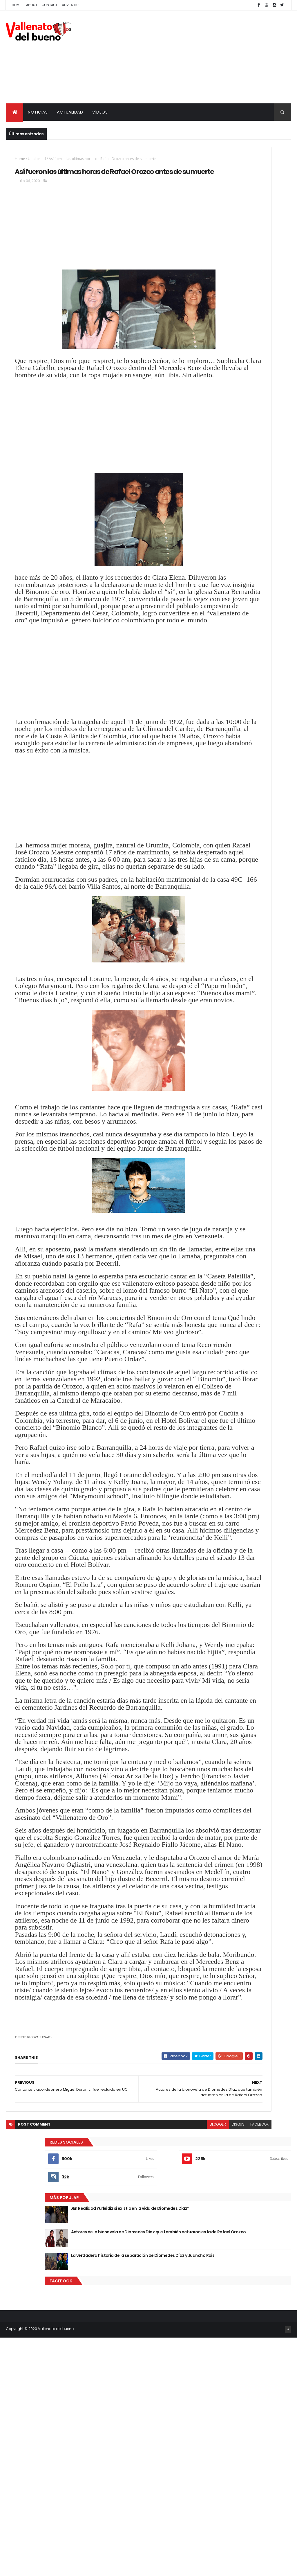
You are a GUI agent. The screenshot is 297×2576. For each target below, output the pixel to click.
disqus (159, 2537)
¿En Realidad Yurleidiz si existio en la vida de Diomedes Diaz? (259, 250)
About (31, 5)
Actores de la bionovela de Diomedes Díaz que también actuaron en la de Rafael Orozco (257, 278)
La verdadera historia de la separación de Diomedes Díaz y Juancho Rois (259, 304)
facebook (181, 2537)
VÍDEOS (100, 112)
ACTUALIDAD (70, 112)
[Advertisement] (185, 57)
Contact (49, 5)
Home (16, 5)
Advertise (71, 5)
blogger (139, 2537)
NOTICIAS (38, 112)
